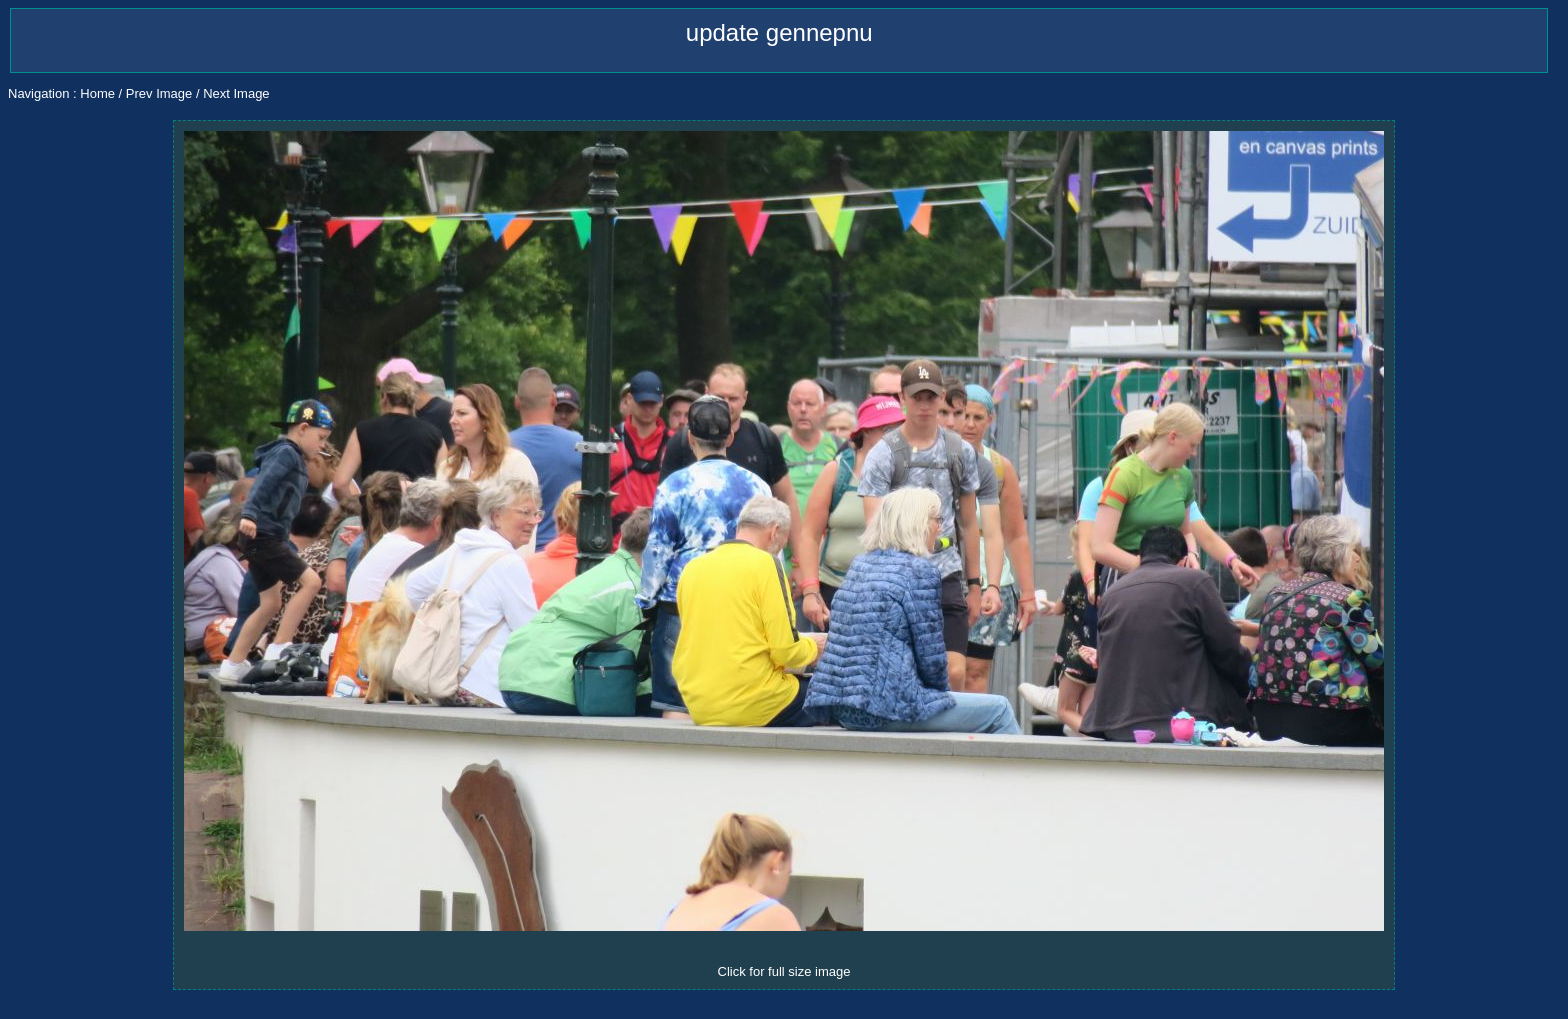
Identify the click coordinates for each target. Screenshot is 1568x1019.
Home (97, 93)
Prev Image (159, 93)
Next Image (236, 93)
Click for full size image (784, 971)
